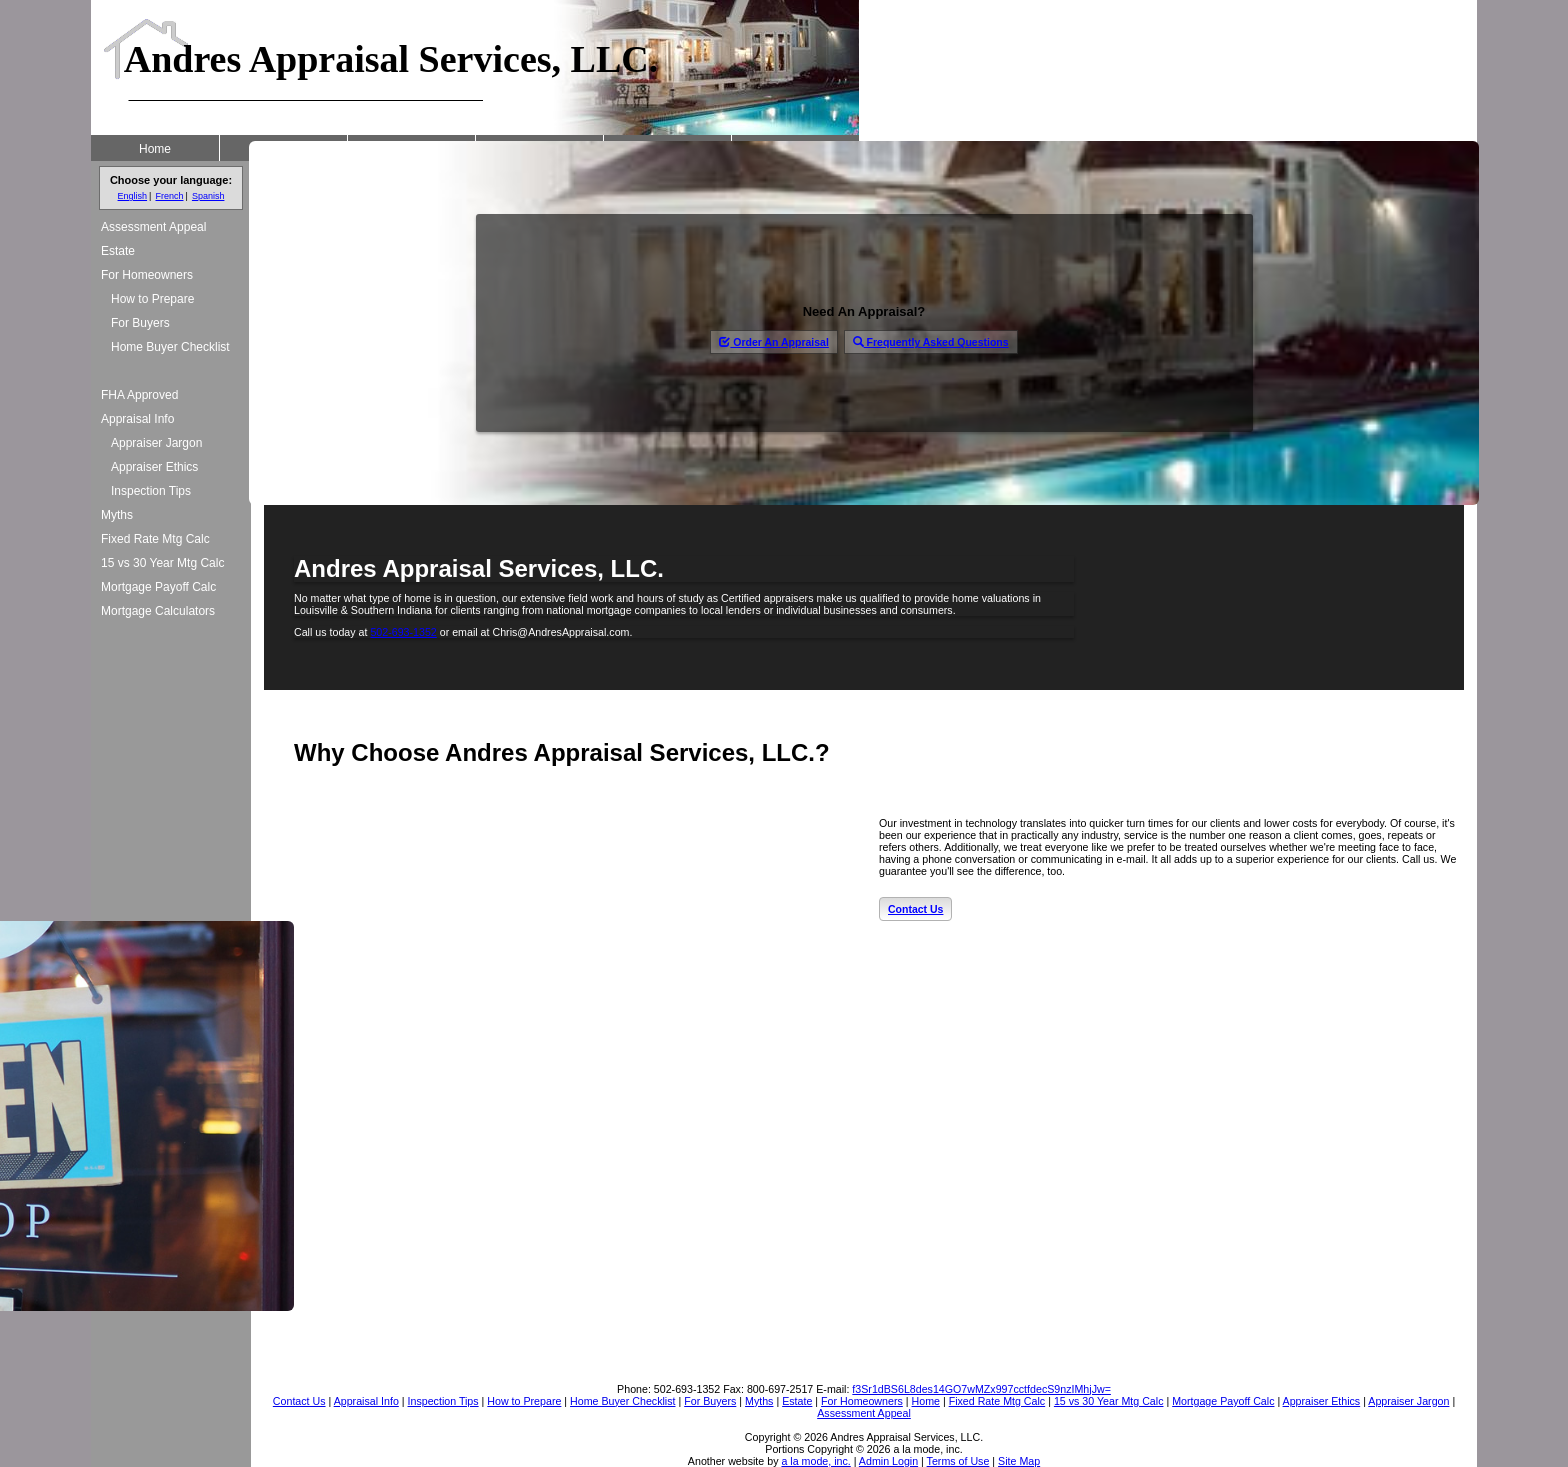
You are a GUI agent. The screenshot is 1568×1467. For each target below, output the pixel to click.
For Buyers (140, 323)
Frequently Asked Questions (931, 342)
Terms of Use (958, 1461)
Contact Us (915, 909)
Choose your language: (171, 180)
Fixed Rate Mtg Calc (155, 539)
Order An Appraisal (773, 342)
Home (155, 149)
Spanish (208, 196)
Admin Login (888, 1461)
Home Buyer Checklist (170, 347)
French (169, 196)
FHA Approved (139, 395)
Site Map (1019, 1461)
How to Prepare (152, 299)
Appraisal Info (137, 419)
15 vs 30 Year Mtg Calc (162, 563)
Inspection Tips (151, 491)
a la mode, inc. (815, 1461)
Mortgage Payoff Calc (158, 587)
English (133, 196)
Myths (117, 515)
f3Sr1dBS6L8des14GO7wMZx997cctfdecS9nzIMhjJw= (981, 1389)
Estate (118, 251)
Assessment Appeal (153, 227)
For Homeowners (147, 275)
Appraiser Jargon (156, 443)
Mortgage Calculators (158, 611)
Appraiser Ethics (154, 467)
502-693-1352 (403, 632)
